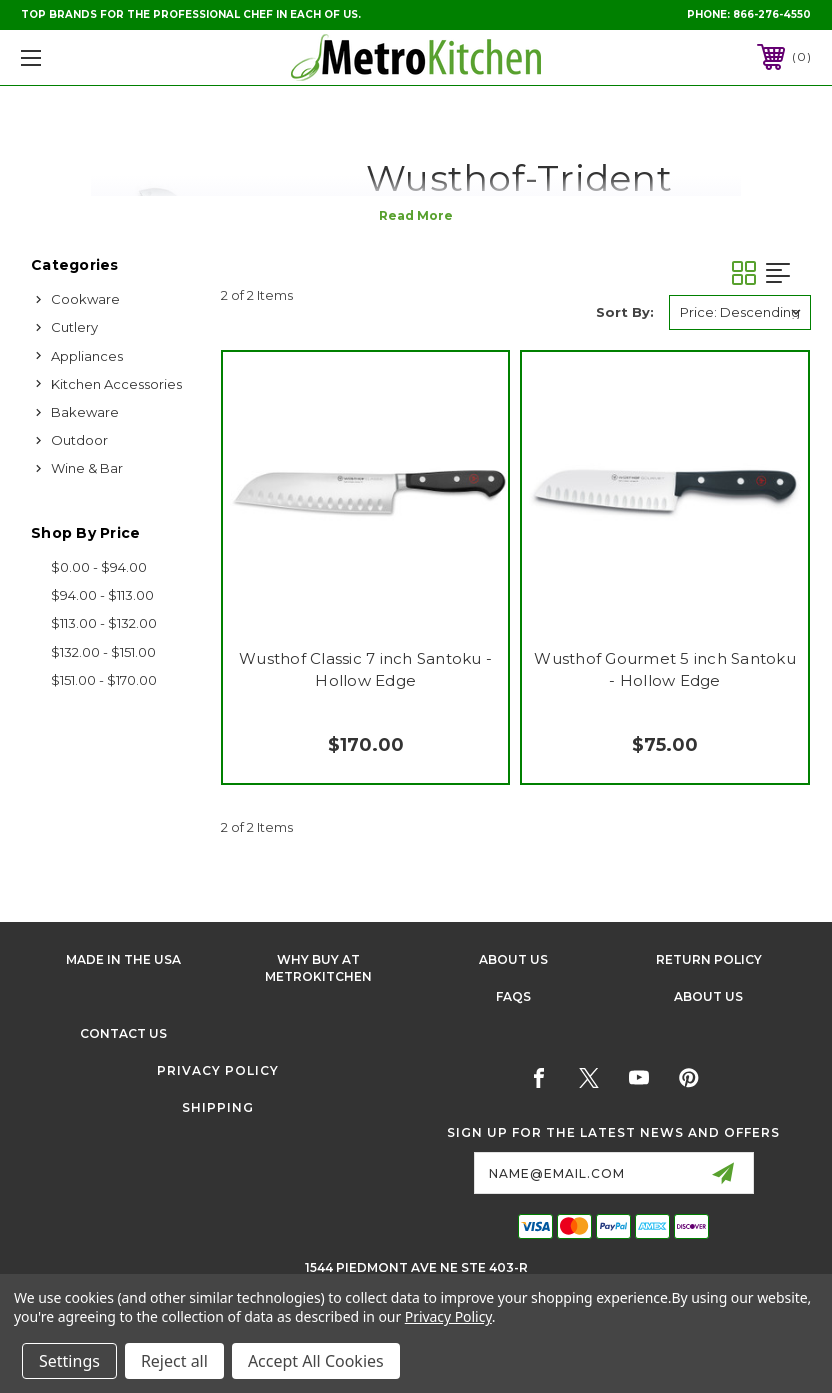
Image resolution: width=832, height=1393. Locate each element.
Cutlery (74, 327)
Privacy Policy (218, 1070)
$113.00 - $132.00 (104, 623)
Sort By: (625, 312)
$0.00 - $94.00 (99, 567)
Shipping (218, 1107)
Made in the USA (123, 959)
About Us (513, 959)
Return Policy (709, 959)
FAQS (513, 996)
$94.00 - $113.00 (102, 595)
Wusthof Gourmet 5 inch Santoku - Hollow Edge (665, 670)
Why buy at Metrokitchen (318, 968)
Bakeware (85, 412)
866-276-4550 (772, 14)
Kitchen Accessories (116, 384)
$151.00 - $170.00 (104, 680)
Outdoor (79, 440)
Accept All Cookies (316, 1361)
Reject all (174, 1361)
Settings (69, 1361)
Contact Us (123, 1033)
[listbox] (740, 312)
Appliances (87, 356)
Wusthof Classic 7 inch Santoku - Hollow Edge (365, 670)
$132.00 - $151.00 (103, 652)
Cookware (85, 299)
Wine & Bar (87, 468)
